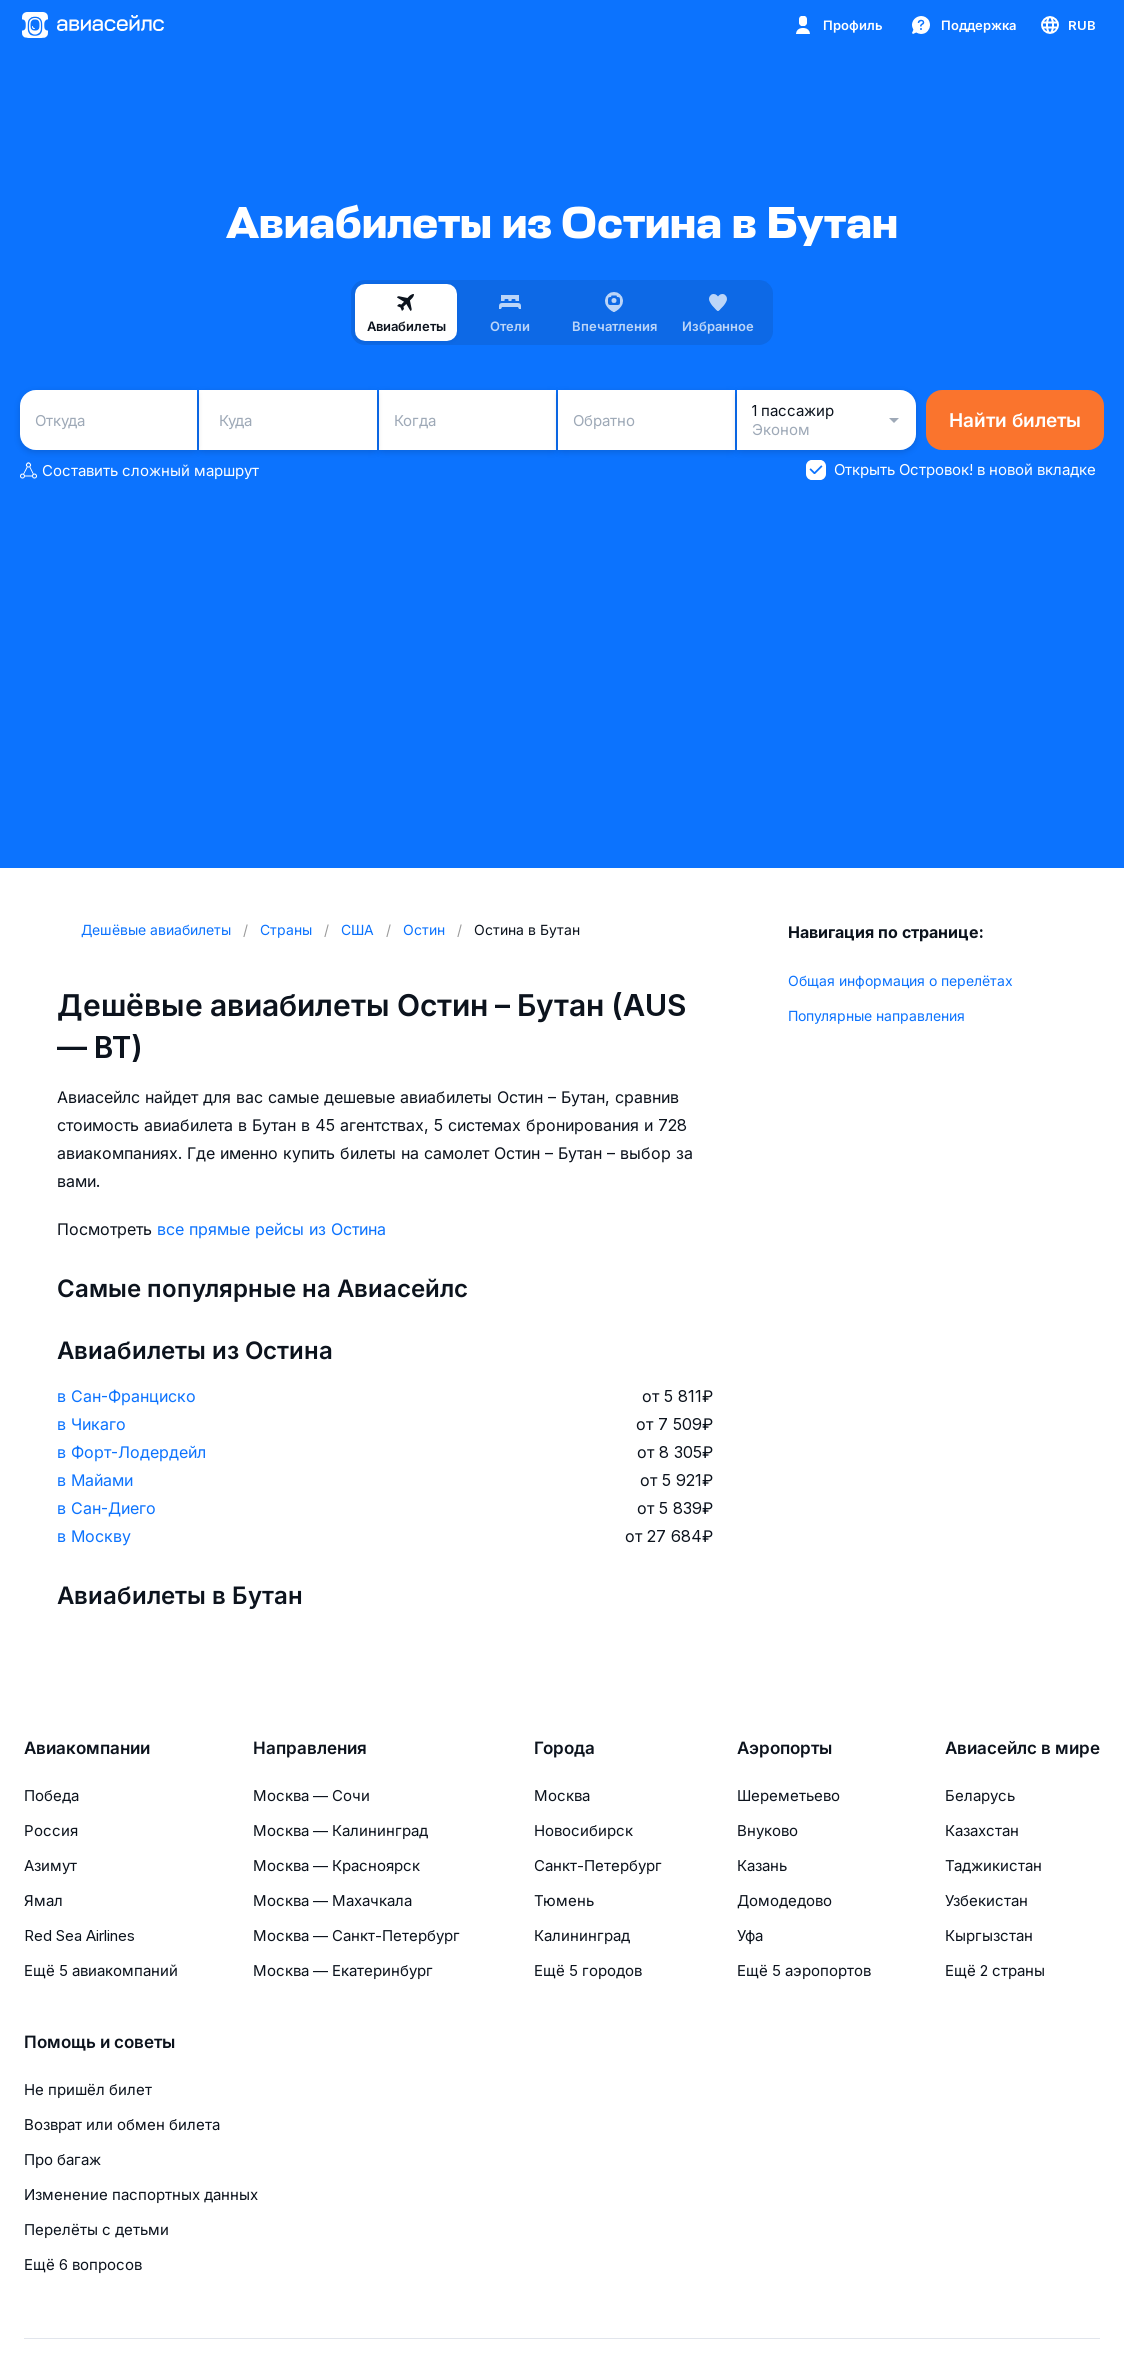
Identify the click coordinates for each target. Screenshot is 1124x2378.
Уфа (750, 1935)
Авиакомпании (87, 1748)
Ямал (43, 1900)
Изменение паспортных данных (141, 2194)
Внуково (767, 1830)
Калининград (582, 1935)
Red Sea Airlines (79, 1935)
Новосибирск (583, 1830)
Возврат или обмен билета (122, 2124)
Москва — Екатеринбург (343, 1970)
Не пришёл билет (88, 2089)
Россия (51, 1830)
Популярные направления (876, 1015)
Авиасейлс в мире (1022, 1748)
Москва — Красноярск (336, 1865)
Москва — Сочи (311, 1795)
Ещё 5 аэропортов (804, 1970)
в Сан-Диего (106, 1508)
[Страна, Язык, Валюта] (1067, 25)
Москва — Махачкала (332, 1900)
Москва (562, 1795)
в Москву (94, 1536)
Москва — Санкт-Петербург (356, 1935)
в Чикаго (91, 1424)
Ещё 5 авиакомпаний (101, 1970)
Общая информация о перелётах (900, 980)
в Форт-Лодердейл (131, 1452)
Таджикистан (993, 1865)
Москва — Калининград (340, 1830)
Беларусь (980, 1795)
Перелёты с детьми (96, 2229)
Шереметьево (788, 1795)
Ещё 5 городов (588, 1970)
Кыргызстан (989, 1935)
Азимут (50, 1865)
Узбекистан (986, 1900)
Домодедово (784, 1900)
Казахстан (982, 1830)
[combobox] (108, 420)
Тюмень (564, 1900)
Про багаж (62, 2159)
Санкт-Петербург (598, 1865)
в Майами (95, 1480)
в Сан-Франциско (126, 1396)
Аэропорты (784, 1748)
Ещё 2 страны (995, 1970)
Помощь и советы (99, 2042)
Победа (51, 1795)
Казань (762, 1865)
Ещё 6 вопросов (83, 2264)
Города (564, 1748)
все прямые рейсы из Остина (271, 1229)
